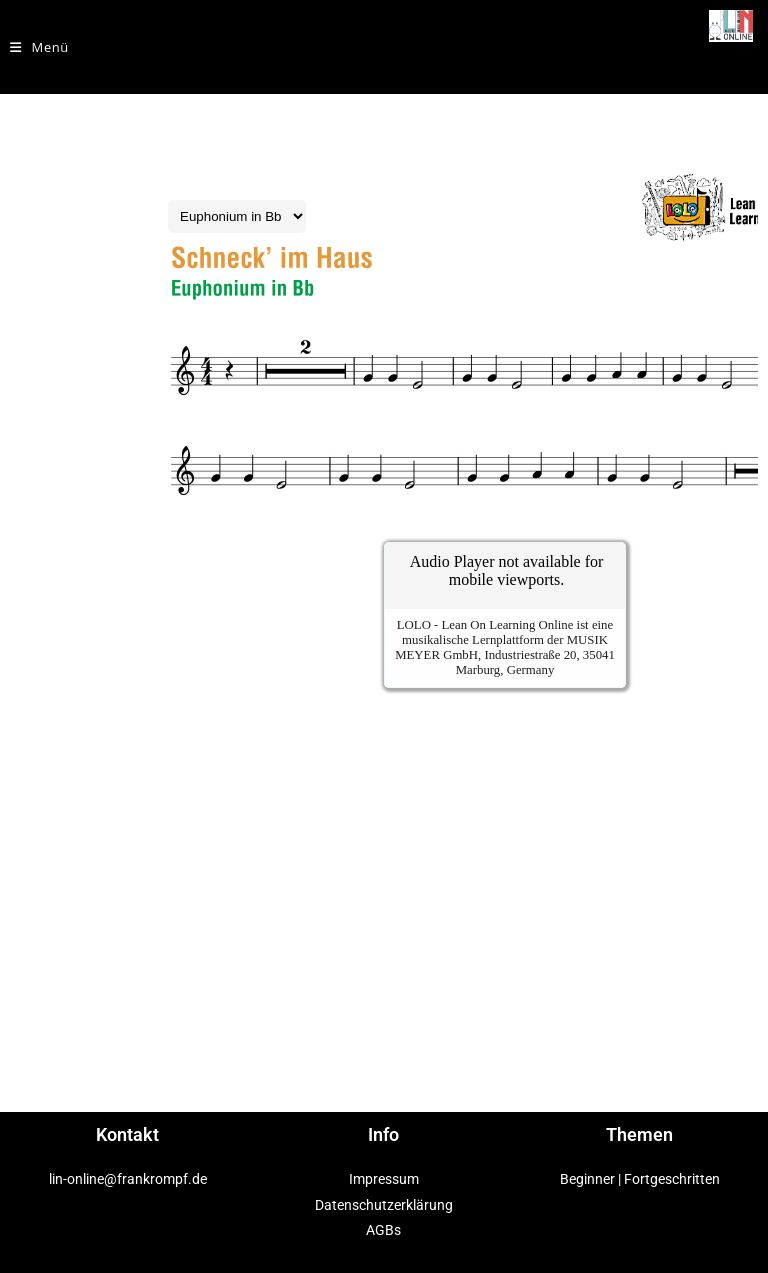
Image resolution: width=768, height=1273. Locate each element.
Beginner (587, 1179)
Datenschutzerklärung (384, 1205)
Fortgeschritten (672, 1179)
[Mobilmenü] (39, 47)
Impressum (384, 1179)
